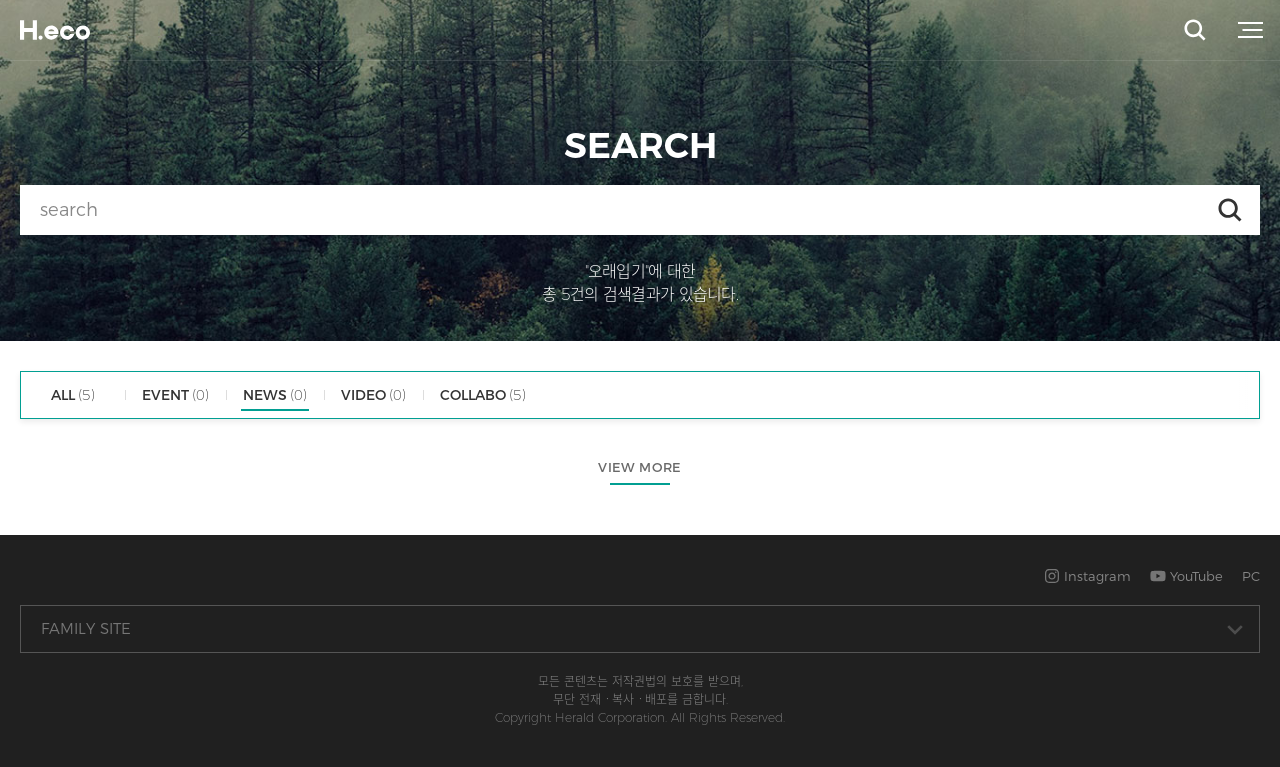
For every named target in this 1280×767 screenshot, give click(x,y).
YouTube (1186, 576)
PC (1251, 576)
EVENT (175, 395)
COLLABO (483, 395)
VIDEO (373, 395)
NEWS (275, 395)
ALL (73, 395)
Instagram (1087, 576)
